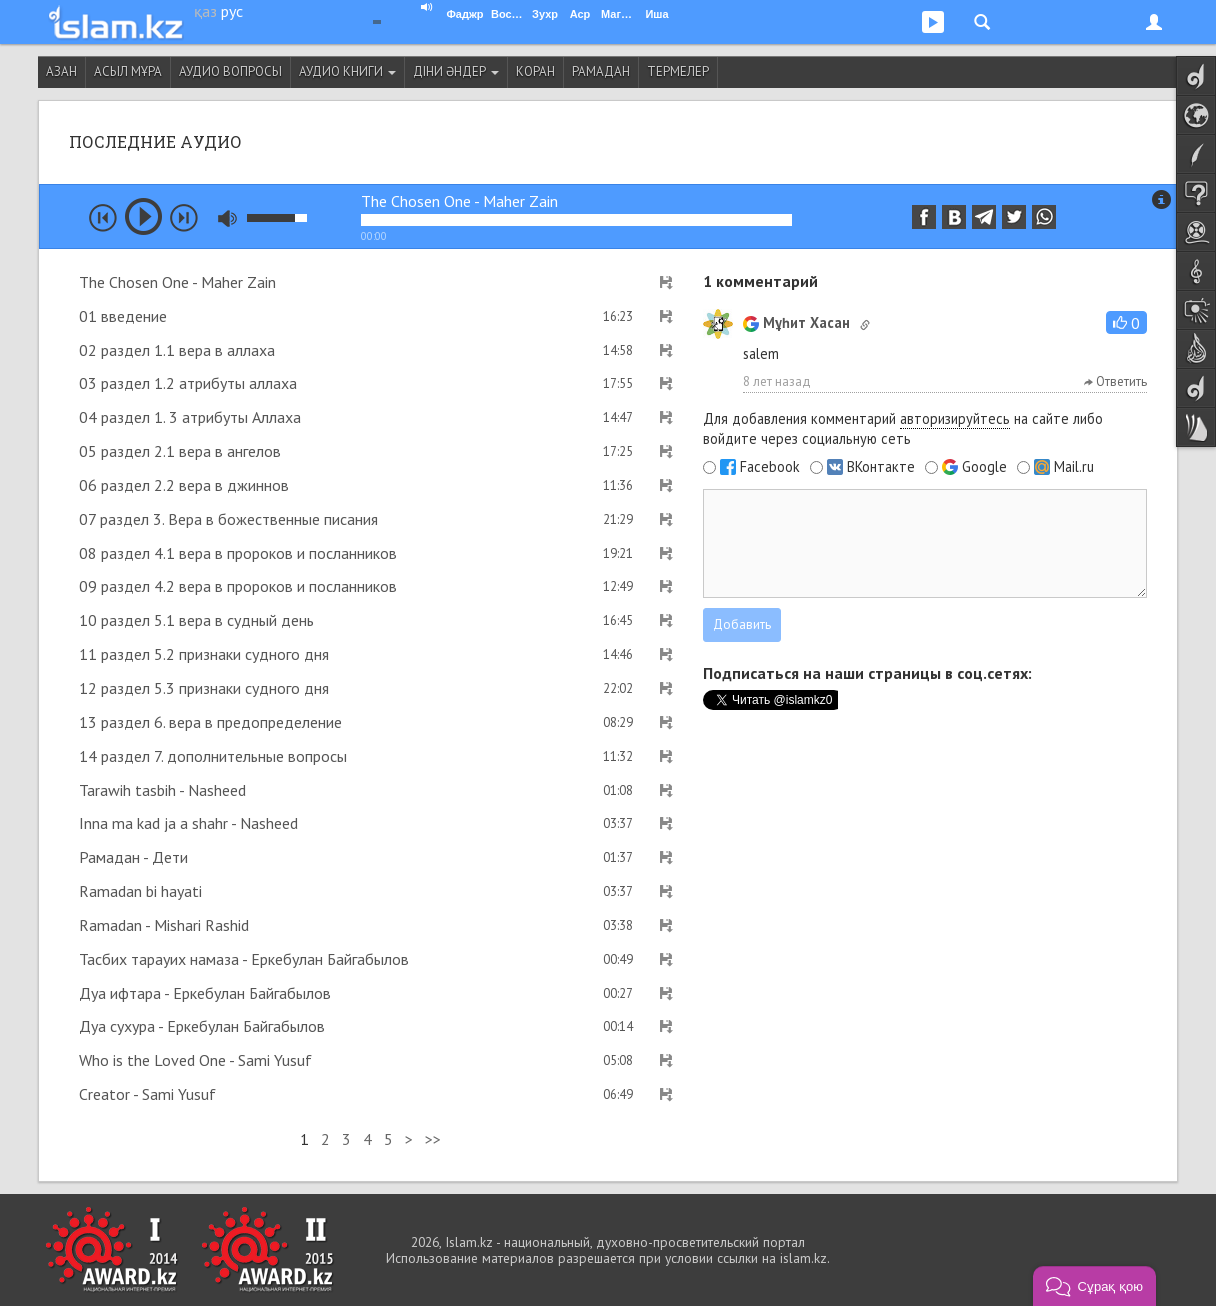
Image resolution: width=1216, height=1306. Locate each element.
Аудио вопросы (230, 71)
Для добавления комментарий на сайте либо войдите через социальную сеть (903, 429)
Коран (535, 71)
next (184, 218)
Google (984, 467)
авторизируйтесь (955, 418)
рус (232, 11)
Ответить (1115, 381)
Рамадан (601, 71)
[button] (1126, 322)
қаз (205, 11)
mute (227, 218)
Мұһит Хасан (796, 322)
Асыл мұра (128, 71)
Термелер (678, 71)
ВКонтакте (881, 467)
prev (103, 218)
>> (433, 1139)
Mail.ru (1074, 467)
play (143, 216)
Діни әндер (456, 71)
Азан (61, 71)
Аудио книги (347, 71)
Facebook (770, 467)
